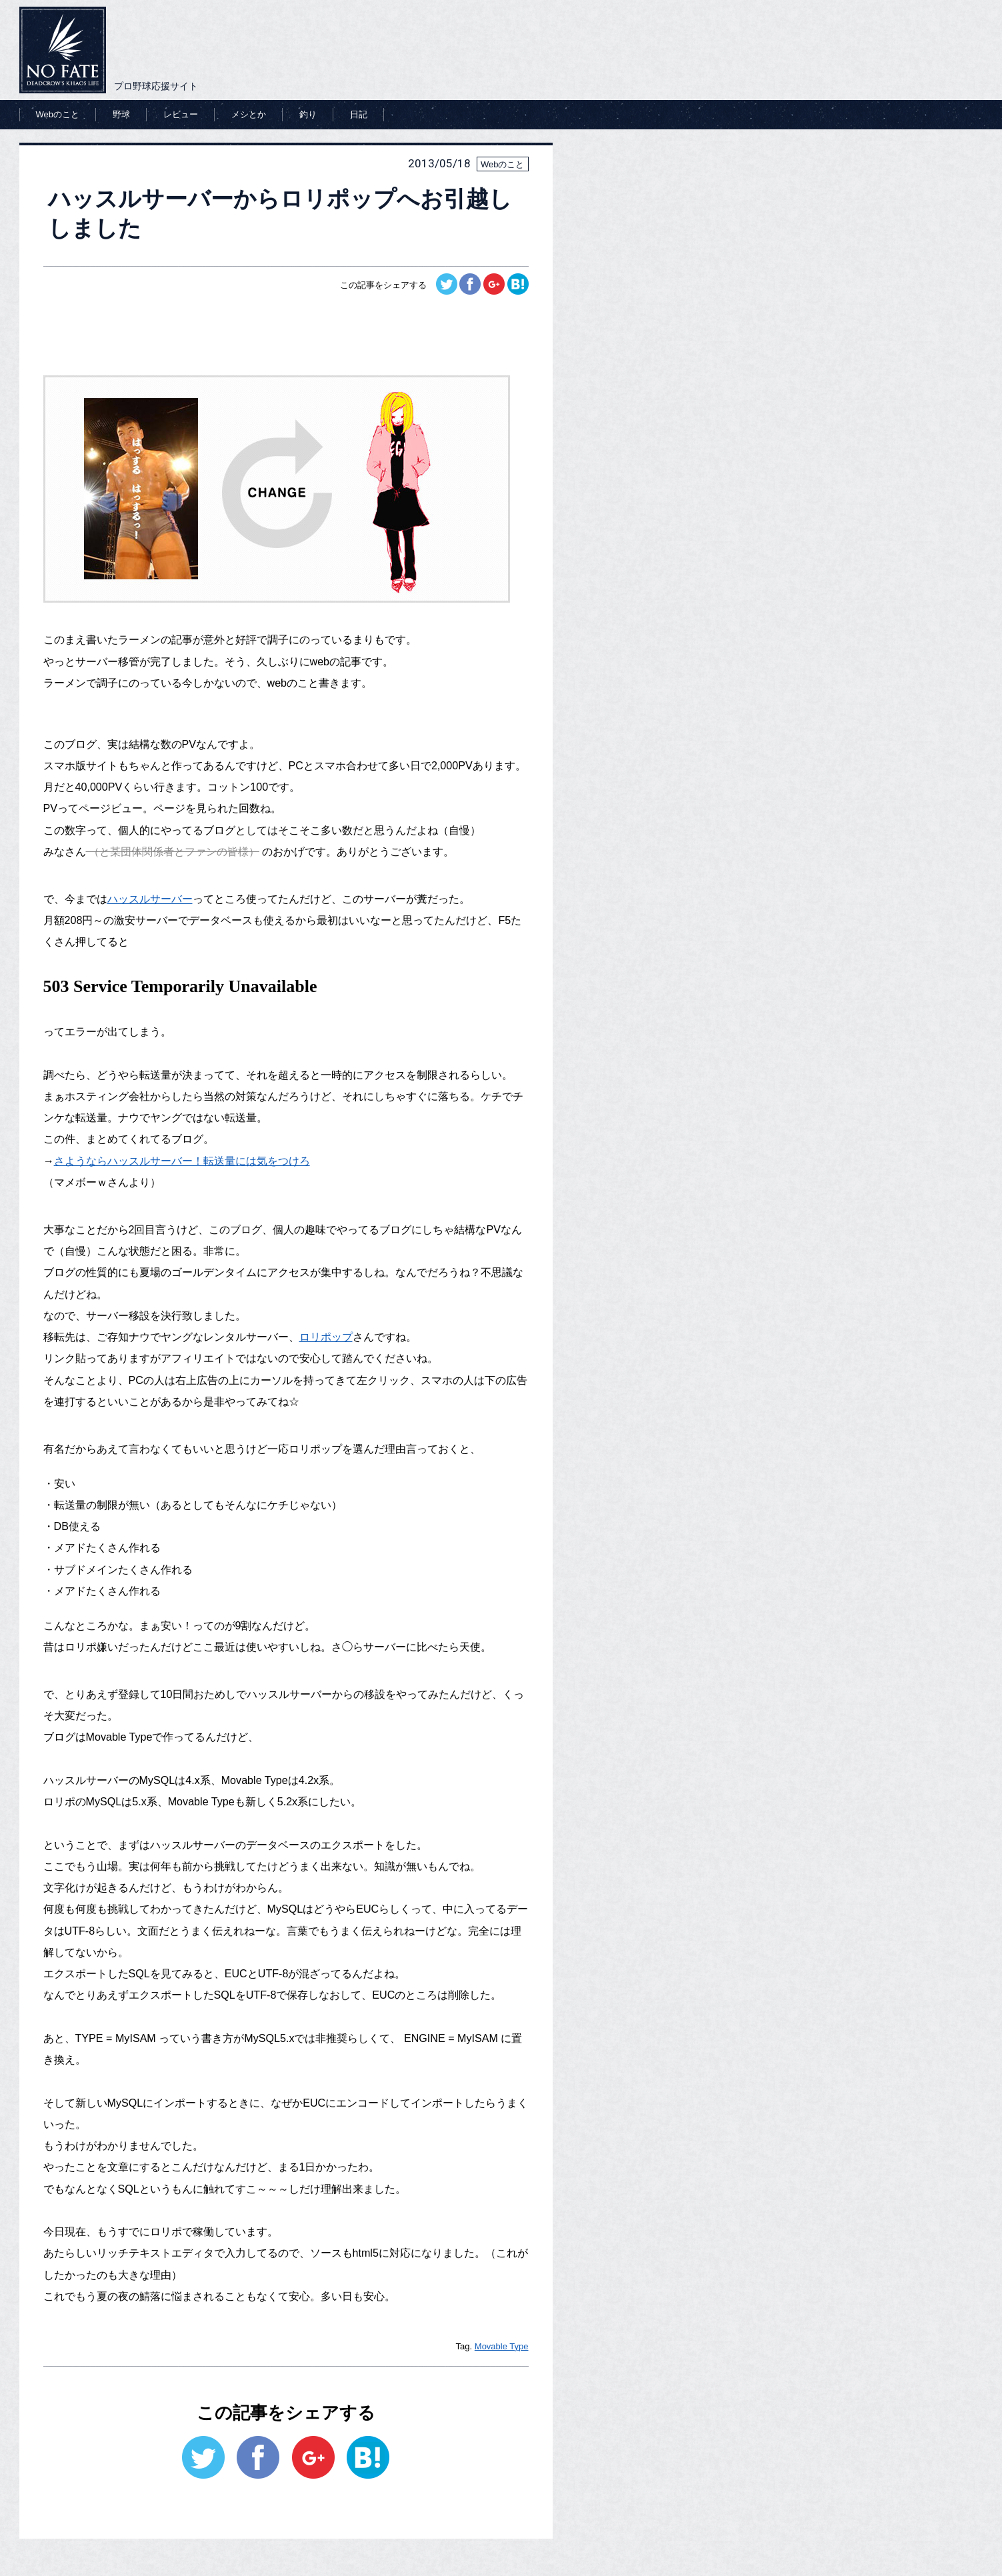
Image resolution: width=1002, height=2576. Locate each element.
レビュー (180, 114)
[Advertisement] (286, 331)
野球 (121, 114)
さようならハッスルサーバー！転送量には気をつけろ (182, 1161)
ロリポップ (326, 1337)
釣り (308, 114)
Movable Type (502, 2346)
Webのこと (58, 114)
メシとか (248, 114)
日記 (358, 114)
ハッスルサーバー (150, 899)
